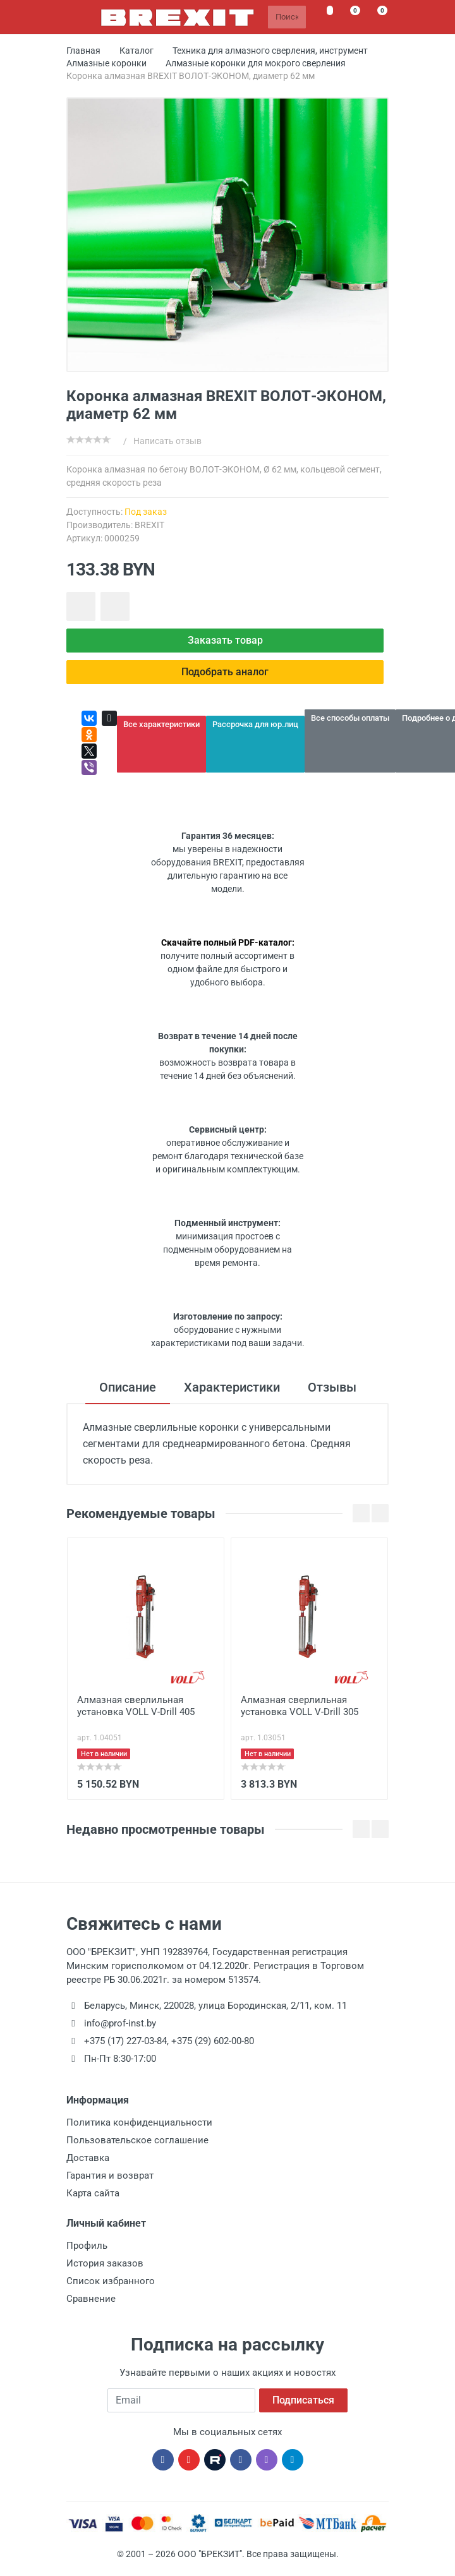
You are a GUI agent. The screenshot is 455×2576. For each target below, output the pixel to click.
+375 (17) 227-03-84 (125, 2041)
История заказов (104, 2263)
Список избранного (110, 2281)
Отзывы (332, 1387)
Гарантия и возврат (110, 2175)
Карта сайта (92, 2193)
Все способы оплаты (350, 718)
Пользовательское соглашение (137, 2140)
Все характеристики (161, 724)
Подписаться (303, 2400)
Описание (127, 1387)
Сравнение (91, 2298)
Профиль (86, 2245)
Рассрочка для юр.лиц (255, 724)
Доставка (87, 2158)
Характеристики (232, 1387)
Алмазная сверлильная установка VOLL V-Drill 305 (299, 1706)
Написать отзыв (167, 441)
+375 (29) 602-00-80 (212, 2041)
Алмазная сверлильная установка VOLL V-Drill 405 (136, 1706)
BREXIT (149, 525)
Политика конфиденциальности (139, 2122)
